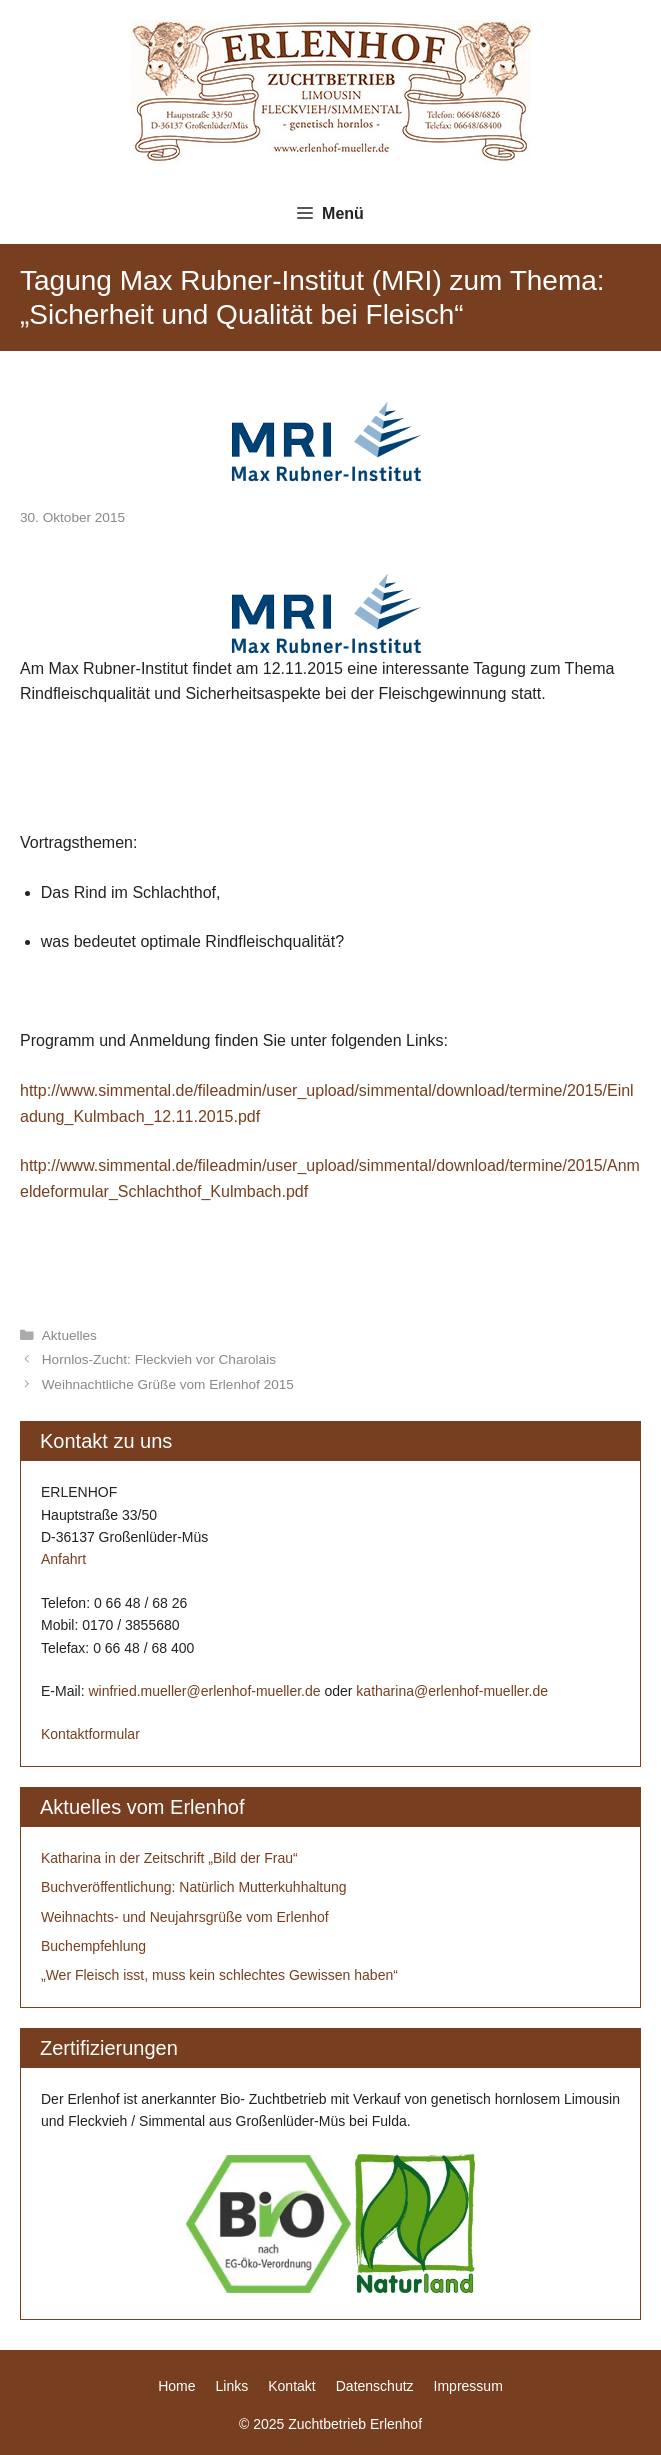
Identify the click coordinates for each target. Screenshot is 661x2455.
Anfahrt (63, 1559)
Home (176, 2386)
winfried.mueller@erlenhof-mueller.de (204, 1691)
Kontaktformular (90, 1734)
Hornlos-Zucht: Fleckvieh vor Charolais (159, 1359)
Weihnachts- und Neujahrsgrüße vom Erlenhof (185, 1917)
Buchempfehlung (93, 1946)
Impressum (468, 2386)
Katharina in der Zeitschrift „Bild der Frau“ (169, 1858)
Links (232, 2386)
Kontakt (291, 2386)
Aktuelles (69, 1335)
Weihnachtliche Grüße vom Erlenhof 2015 (168, 1384)
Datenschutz (375, 2386)
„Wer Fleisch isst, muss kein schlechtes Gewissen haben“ (219, 1975)
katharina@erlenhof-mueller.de (452, 1691)
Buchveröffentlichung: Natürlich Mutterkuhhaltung (194, 1887)
